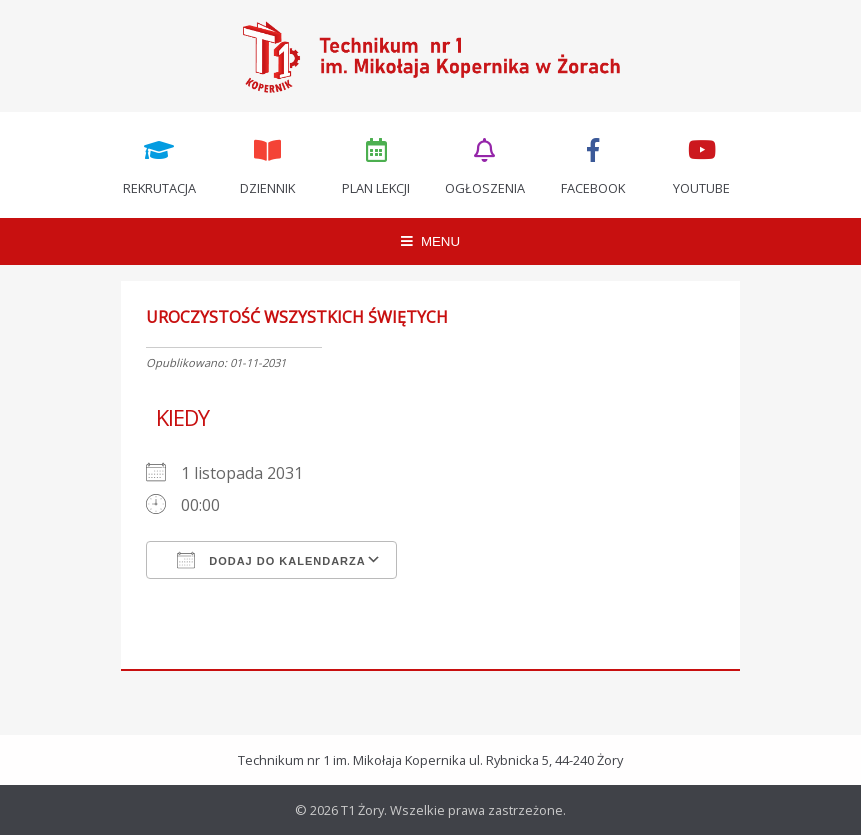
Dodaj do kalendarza (271, 560)
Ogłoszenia (485, 165)
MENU (430, 241)
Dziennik (268, 165)
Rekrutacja (159, 165)
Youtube (702, 165)
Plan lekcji (376, 165)
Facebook (594, 165)
